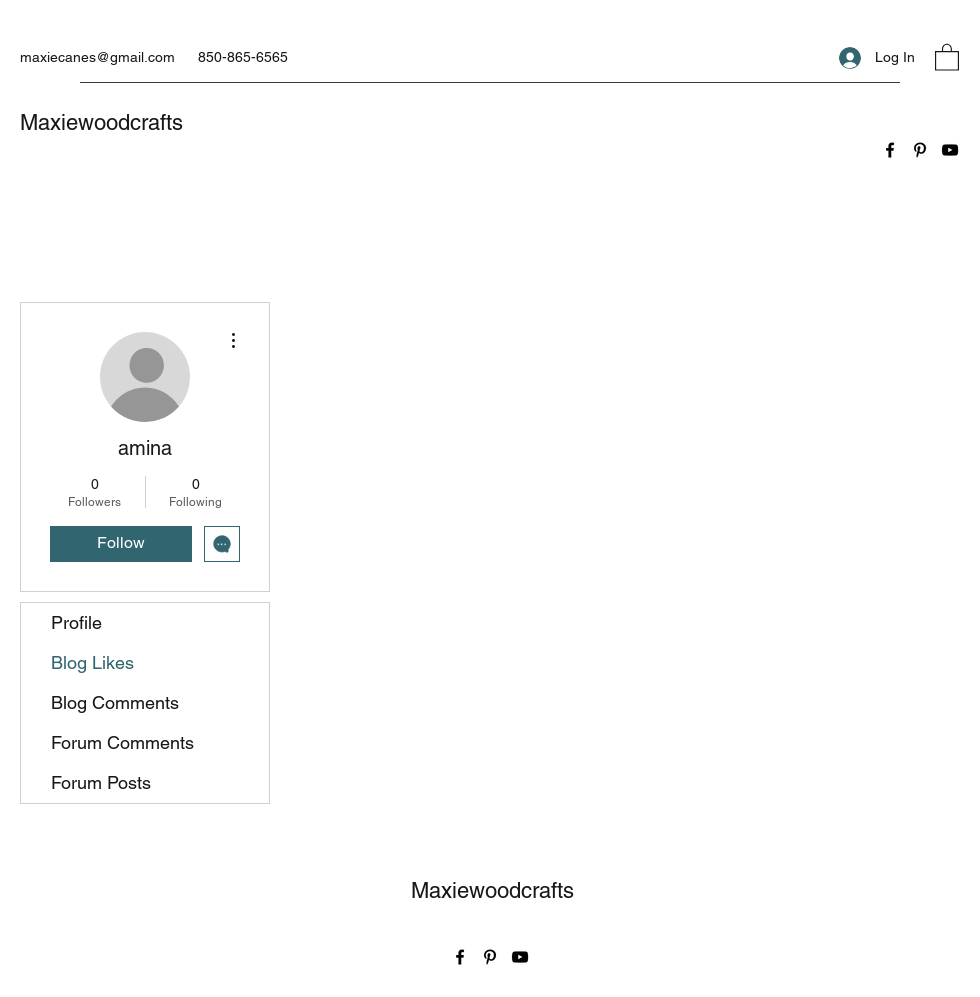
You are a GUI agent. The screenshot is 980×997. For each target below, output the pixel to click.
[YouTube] (950, 150)
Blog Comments (115, 702)
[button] (947, 56)
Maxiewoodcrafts (101, 122)
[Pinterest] (920, 150)
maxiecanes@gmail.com (97, 57)
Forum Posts (101, 782)
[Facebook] (890, 150)
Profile (76, 622)
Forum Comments (122, 742)
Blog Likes (92, 662)
